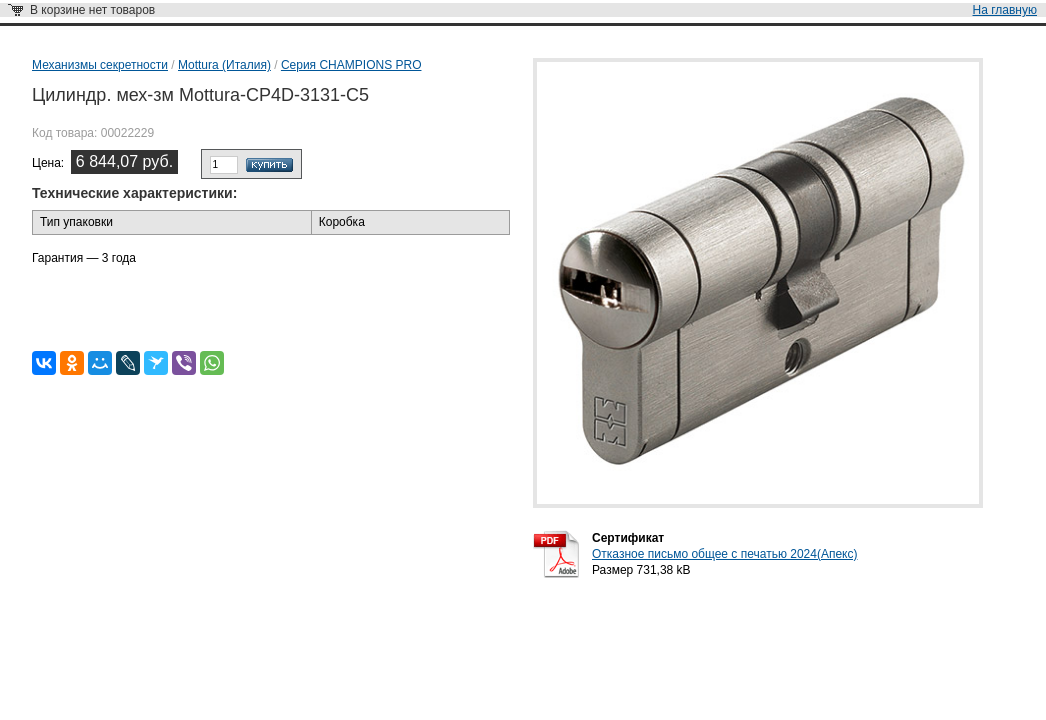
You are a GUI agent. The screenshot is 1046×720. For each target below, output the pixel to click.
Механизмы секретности (100, 65)
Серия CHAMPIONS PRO (351, 65)
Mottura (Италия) (224, 65)
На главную (1005, 10)
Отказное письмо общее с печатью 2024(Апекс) (724, 554)
